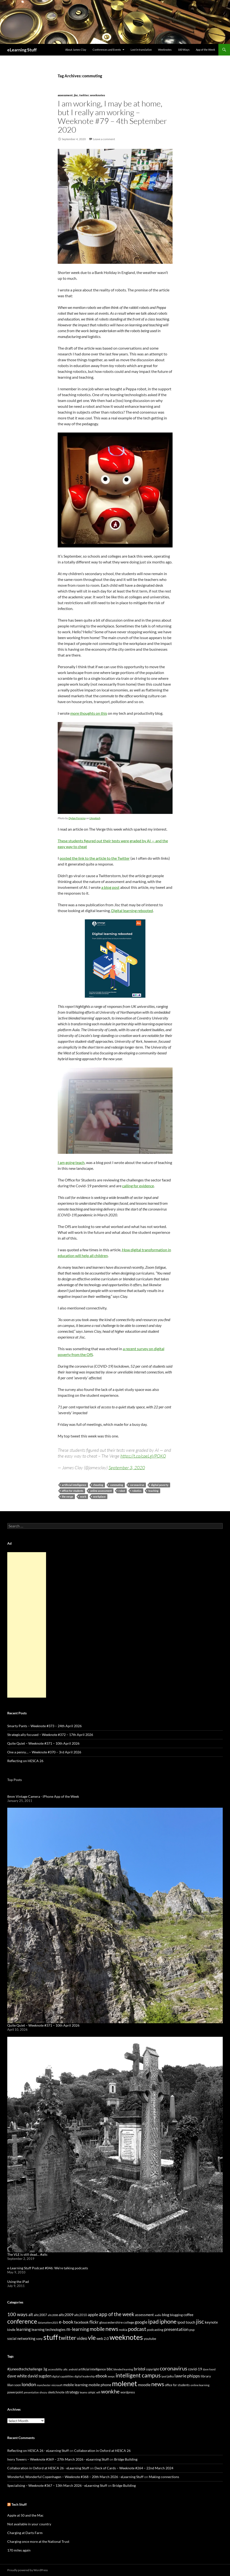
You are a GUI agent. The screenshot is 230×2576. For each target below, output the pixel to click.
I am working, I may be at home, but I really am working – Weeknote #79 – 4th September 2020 (112, 116)
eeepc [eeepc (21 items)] (111, 2376)
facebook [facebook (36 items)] (81, 2322)
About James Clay (75, 49)
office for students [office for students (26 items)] (177, 2385)
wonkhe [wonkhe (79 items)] (110, 2391)
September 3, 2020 (127, 1467)
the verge (67, 1496)
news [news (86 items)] (157, 2384)
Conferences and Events (107, 49)
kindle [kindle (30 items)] (11, 2330)
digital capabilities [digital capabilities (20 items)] (63, 2376)
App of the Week (205, 49)
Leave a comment (104, 139)
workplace (99, 1496)
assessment (65, 95)
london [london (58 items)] (29, 2384)
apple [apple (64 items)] (93, 2314)
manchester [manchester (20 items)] (44, 2385)
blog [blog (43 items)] (165, 2314)
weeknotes (97, 95)
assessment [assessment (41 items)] (144, 2314)
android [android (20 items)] (73, 2369)
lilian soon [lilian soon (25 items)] (14, 2385)
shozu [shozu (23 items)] (43, 2392)
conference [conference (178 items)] (22, 2321)
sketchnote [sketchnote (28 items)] (56, 2392)
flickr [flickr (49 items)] (94, 2322)
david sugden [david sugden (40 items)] (39, 2376)
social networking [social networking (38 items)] (21, 2338)
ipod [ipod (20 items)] (164, 2376)
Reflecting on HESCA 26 (25, 1761)
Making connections (164, 2477)
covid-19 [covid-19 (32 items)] (195, 2369)
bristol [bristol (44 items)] (139, 2368)
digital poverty (159, 1484)
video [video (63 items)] (82, 2338)
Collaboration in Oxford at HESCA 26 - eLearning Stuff (48, 2468)
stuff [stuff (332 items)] (50, 2337)
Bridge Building (125, 2459)
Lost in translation (141, 49)
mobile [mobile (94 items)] (97, 2329)
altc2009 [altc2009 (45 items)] (66, 2314)
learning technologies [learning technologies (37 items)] (49, 2329)
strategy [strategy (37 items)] (72, 2392)
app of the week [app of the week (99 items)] (116, 2314)
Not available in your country (29, 2524)
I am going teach (71, 1162)
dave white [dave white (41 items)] (17, 2376)
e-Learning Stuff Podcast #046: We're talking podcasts (47, 2268)
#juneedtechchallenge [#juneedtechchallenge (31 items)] (24, 2369)
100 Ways (184, 49)
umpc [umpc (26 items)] (91, 2392)
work (83, 1496)
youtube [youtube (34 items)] (150, 2338)
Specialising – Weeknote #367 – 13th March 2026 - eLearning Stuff (57, 2485)
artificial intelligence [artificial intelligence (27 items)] (92, 2369)
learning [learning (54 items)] (23, 2329)
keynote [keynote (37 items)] (211, 2322)
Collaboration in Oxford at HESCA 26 (102, 2450)
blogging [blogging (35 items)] (176, 2315)
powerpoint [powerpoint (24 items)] (15, 2392)
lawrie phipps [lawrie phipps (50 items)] (187, 2375)
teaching (153, 1490)
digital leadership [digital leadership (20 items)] (84, 2376)
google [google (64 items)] (141, 2322)
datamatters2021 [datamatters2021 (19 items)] (48, 2322)
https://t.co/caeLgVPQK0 (143, 1456)
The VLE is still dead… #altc (27, 2254)
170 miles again (19, 2550)
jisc (76, 95)
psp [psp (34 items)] (192, 2329)
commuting (116, 1484)
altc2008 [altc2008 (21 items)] (53, 2315)
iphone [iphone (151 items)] (168, 2321)
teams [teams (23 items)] (83, 2392)
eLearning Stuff (22, 49)
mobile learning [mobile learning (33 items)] (75, 2385)
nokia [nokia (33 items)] (123, 2329)
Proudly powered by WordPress (27, 2570)
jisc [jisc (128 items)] (200, 2321)
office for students (72, 1490)
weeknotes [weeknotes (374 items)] (126, 2337)
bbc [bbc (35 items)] (110, 2369)
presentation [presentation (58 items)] (176, 2329)
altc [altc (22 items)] (65, 2369)
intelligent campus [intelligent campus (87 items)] (138, 2375)
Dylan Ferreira (77, 818)
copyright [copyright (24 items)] (152, 2369)
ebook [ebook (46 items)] (101, 2375)
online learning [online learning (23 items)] (199, 2385)
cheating (98, 1484)
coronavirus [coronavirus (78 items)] (173, 2368)
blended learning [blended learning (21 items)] (123, 2369)
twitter (84, 95)
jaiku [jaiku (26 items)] (170, 2376)
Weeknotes (165, 49)
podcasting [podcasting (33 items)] (155, 2329)
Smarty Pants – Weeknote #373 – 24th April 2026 (44, 1726)
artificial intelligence (74, 1484)
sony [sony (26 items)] (39, 2339)
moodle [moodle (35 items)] (144, 2385)
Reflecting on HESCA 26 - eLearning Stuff (38, 2450)
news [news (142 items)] (111, 2328)
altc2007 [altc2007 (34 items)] (40, 2315)
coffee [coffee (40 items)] (188, 2314)
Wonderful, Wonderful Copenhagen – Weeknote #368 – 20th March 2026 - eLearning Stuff (75, 2477)
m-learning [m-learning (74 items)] (77, 2329)
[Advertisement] (26, 1625)
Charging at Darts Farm (25, 2533)
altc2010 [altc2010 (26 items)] (80, 2315)
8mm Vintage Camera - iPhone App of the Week (43, 1796)
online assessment (101, 1490)
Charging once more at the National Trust (38, 2541)
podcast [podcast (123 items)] (137, 2329)
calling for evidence (138, 1185)
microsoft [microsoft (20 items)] (57, 2385)
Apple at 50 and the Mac (25, 2515)
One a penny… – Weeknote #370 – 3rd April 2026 (44, 1752)
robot (122, 1490)
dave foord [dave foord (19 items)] (209, 2369)
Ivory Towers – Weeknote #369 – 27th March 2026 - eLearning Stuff (58, 2459)
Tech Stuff (19, 2504)
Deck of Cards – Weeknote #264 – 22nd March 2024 (134, 2468)
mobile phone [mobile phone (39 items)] (99, 2384)
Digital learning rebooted (132, 910)
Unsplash (94, 818)
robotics (137, 1490)
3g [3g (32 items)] (45, 2369)
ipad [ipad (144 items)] (153, 2321)
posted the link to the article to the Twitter (95, 858)
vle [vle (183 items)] (92, 2337)
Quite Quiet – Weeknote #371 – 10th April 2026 (43, 1743)
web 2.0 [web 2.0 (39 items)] (102, 2338)
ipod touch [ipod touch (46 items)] (186, 2322)
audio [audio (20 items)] (158, 2315)
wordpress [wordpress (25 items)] (127, 2392)
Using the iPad (18, 2281)
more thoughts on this (88, 713)
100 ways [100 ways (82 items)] (17, 2314)
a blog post (110, 887)
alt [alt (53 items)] (30, 2314)
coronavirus (137, 1484)
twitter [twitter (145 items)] (67, 2337)
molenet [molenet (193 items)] (124, 2383)
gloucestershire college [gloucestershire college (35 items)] (116, 2322)
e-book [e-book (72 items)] (66, 2322)
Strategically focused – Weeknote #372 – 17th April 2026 (50, 1735)
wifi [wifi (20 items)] (98, 2392)
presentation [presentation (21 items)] (31, 2392)
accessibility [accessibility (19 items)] (55, 2369)
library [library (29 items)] (206, 2376)
